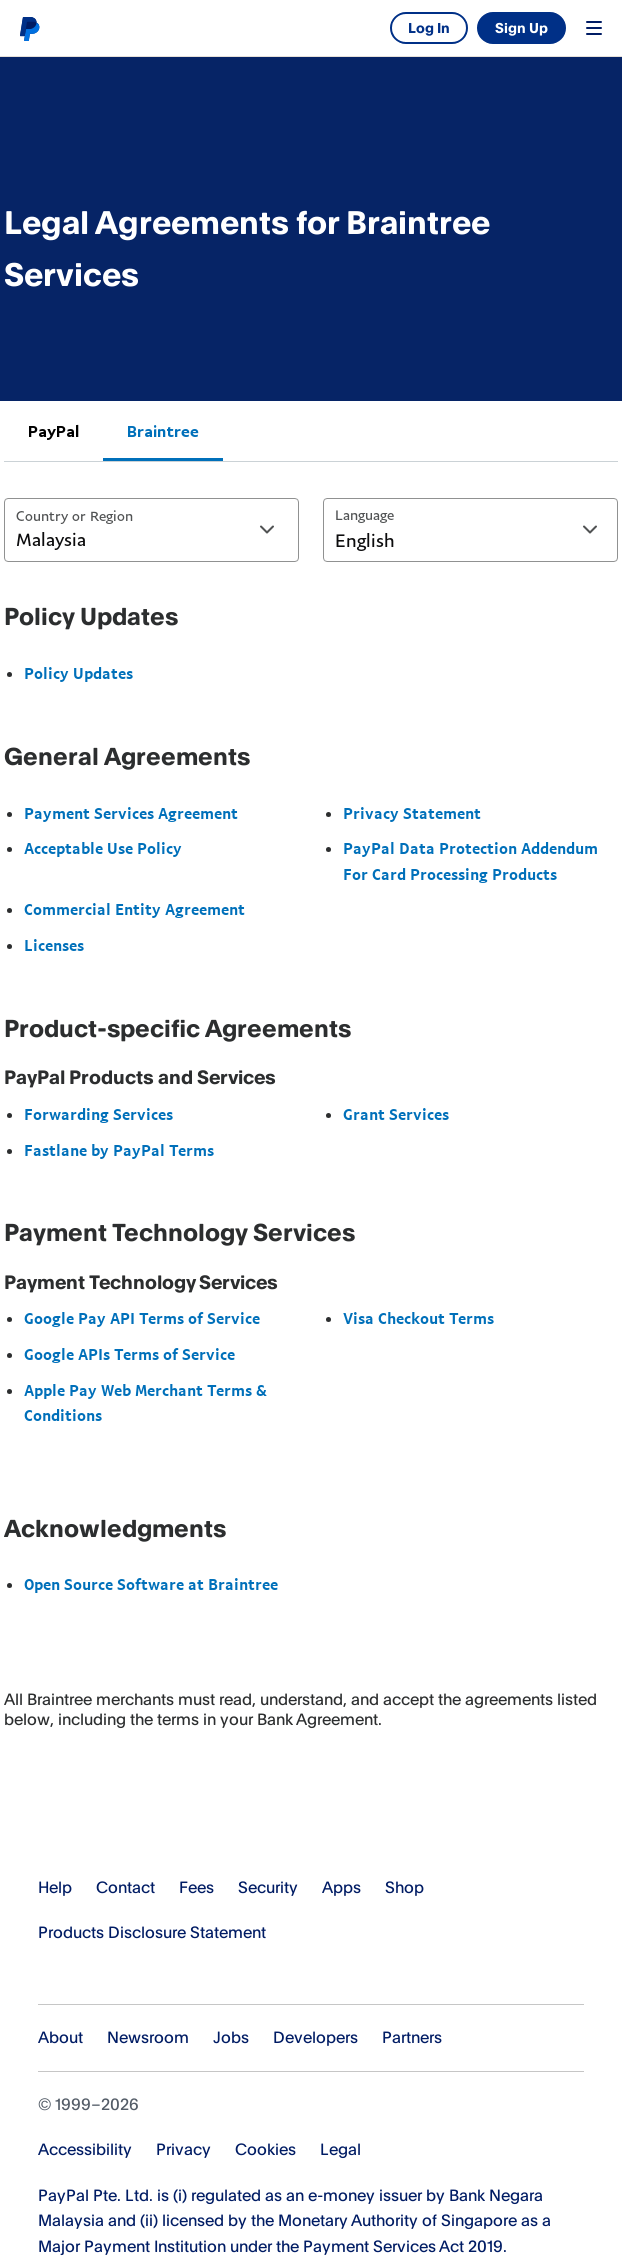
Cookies (265, 2149)
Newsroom (148, 2037)
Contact (125, 1887)
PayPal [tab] (53, 431)
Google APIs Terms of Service (129, 1354)
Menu (594, 28)
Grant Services (396, 1114)
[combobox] (151, 530)
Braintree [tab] (163, 431)
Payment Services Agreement (131, 813)
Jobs (231, 2037)
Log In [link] (429, 27)
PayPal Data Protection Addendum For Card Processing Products (470, 861)
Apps (341, 1887)
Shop (404, 1887)
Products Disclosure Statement (152, 1932)
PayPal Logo (115, 1824)
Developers (315, 2037)
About (60, 2037)
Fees (196, 1887)
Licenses (54, 945)
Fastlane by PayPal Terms (119, 1150)
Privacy (183, 2149)
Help (55, 1887)
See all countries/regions (51, 1976)
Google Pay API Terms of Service (142, 1318)
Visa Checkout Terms (418, 1318)
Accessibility (85, 2149)
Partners (412, 2037)
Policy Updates (78, 673)
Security (268, 1887)
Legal (340, 2149)
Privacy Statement (412, 813)
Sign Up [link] (521, 27)
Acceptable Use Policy (103, 848)
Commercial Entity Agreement (134, 909)
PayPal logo (29, 28)
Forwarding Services (98, 1114)
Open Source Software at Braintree (151, 1584)
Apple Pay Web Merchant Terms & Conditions (145, 1403)
